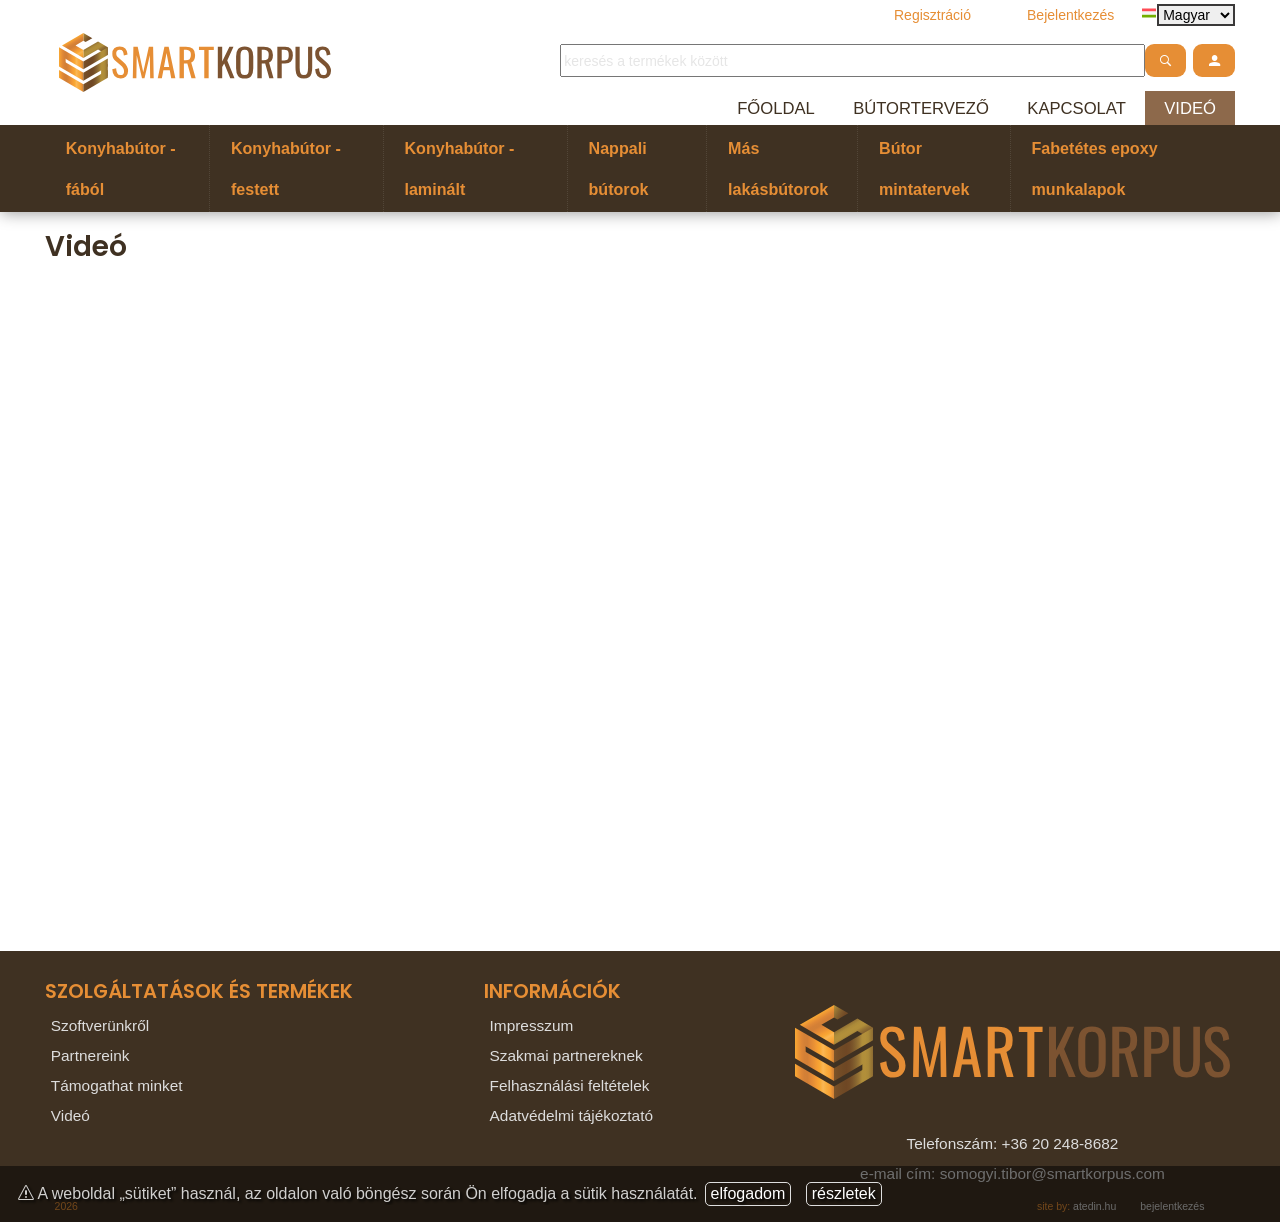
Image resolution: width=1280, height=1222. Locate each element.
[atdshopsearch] (1166, 60)
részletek (844, 1193)
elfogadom (748, 1193)
